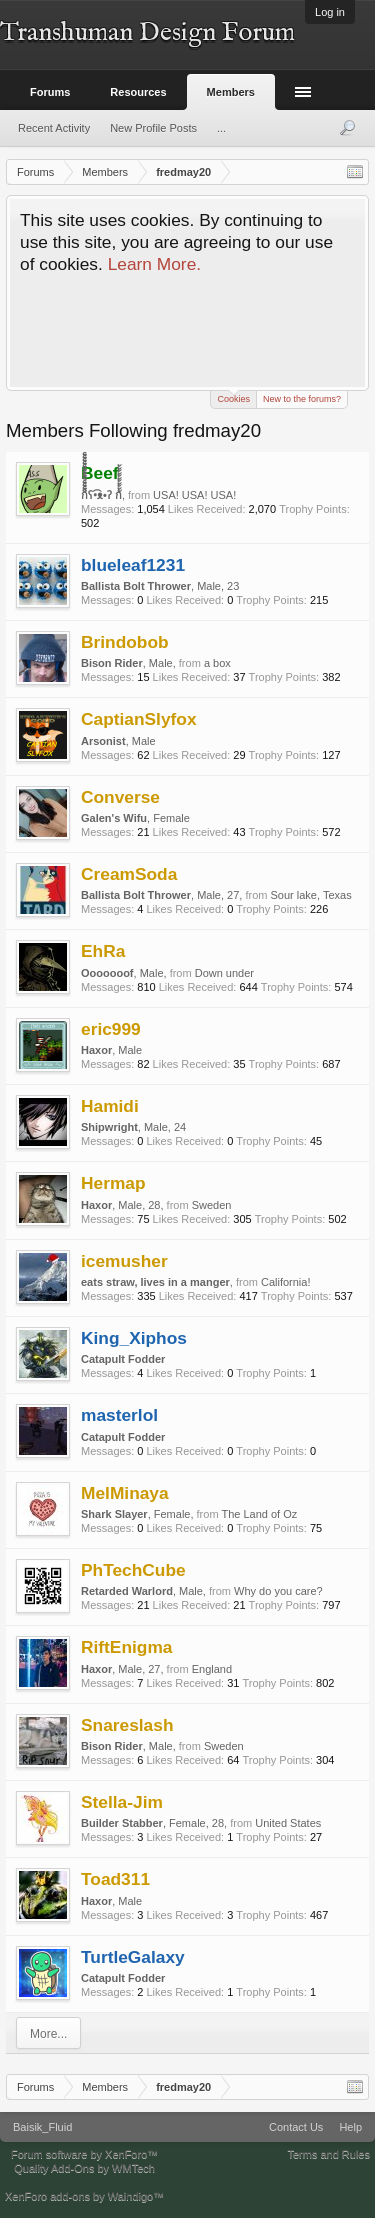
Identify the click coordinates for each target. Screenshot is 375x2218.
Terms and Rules (328, 2154)
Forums (50, 92)
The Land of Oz (259, 1514)
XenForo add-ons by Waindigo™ (84, 2196)
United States (288, 1823)
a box (217, 663)
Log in (330, 12)
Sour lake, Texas (311, 895)
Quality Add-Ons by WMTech (84, 2168)
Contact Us (296, 2127)
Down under (224, 973)
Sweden (212, 1205)
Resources (138, 92)
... (221, 128)
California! (286, 1282)
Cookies (233, 397)
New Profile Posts (153, 128)
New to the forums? (302, 399)
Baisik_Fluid (42, 2127)
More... (48, 2034)
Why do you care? (278, 1591)
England (212, 1669)
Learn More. (154, 264)
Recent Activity (54, 128)
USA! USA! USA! (194, 495)
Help (350, 2127)
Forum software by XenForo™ (84, 2154)
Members (231, 92)
